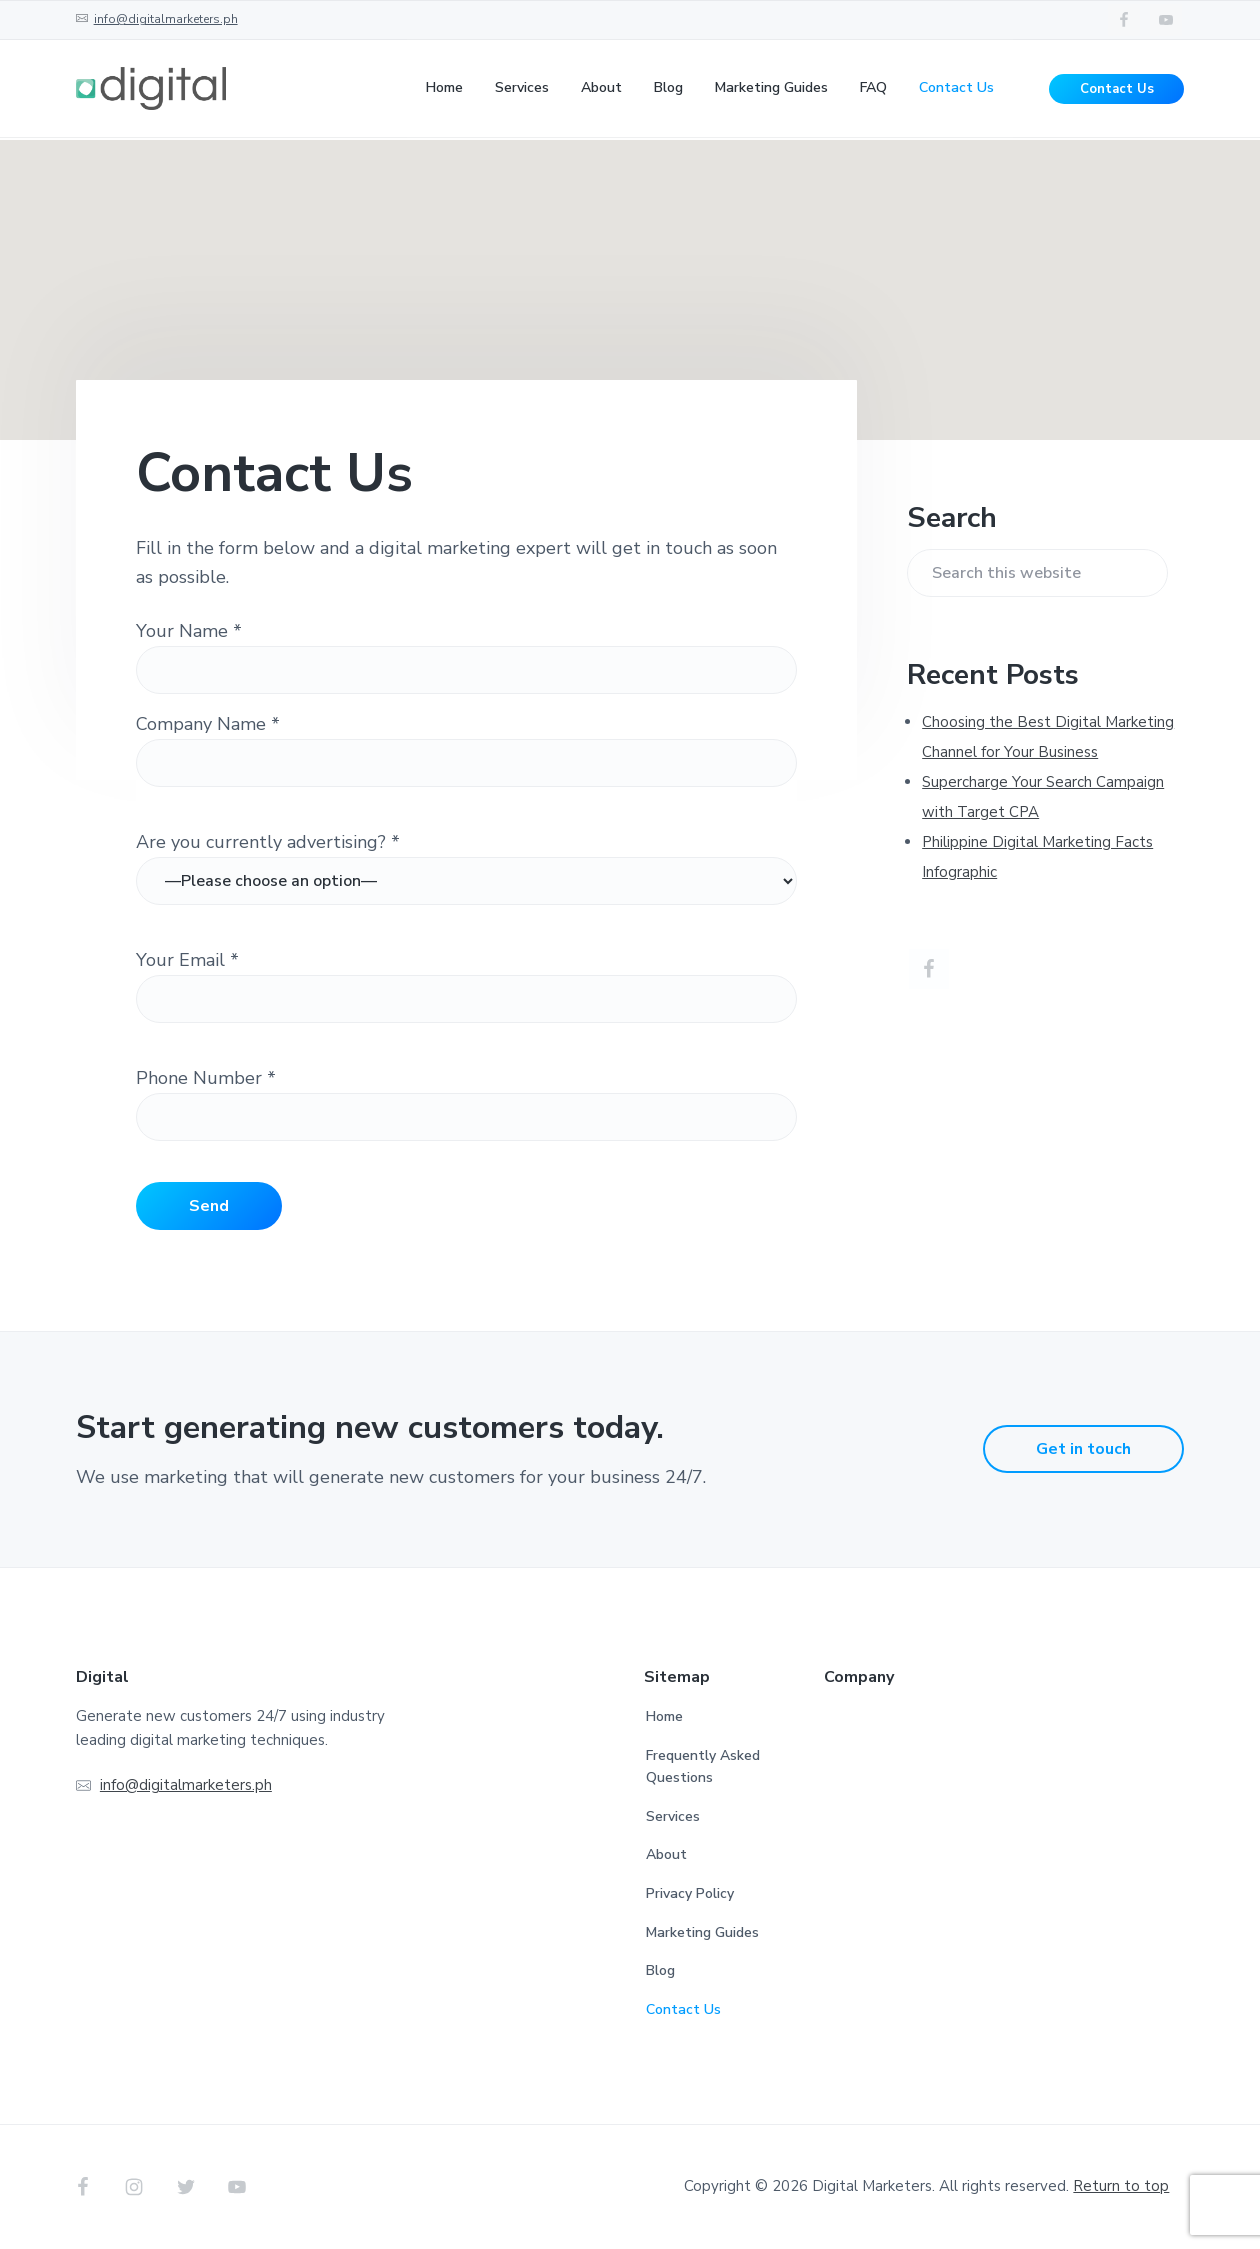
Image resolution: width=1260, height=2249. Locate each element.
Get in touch (1083, 1449)
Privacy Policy (690, 1893)
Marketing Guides (702, 1932)
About (666, 1854)
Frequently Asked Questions (703, 1767)
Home (664, 1716)
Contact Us (1117, 90)
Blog (660, 1970)
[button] (630, 271)
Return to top (1121, 2186)
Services (673, 1816)
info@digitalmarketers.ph (166, 19)
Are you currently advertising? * (268, 842)
